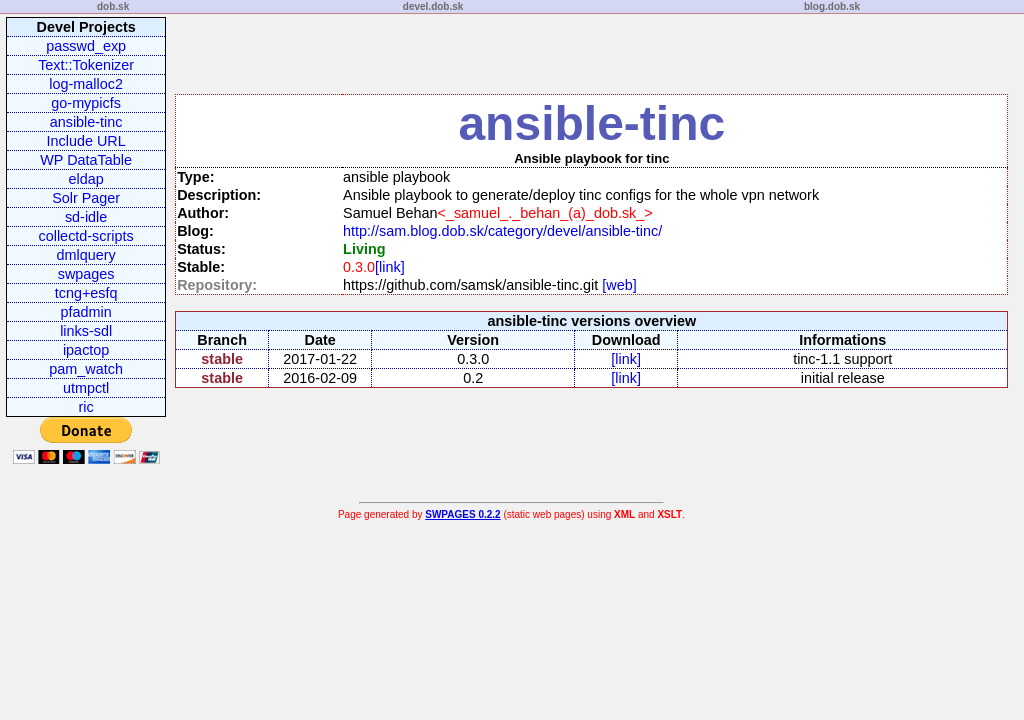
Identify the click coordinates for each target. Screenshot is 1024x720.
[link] (390, 267)
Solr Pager (86, 198)
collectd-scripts (86, 236)
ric (86, 407)
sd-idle (86, 217)
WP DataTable (86, 160)
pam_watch (86, 369)
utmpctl (86, 388)
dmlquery (86, 255)
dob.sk (113, 6)
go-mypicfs (86, 103)
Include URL (86, 141)
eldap (86, 179)
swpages (86, 274)
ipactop (86, 350)
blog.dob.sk (832, 6)
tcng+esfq (86, 293)
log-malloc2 (86, 84)
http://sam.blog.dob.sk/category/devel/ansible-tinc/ (502, 231)
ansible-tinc (86, 122)
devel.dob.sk (433, 6)
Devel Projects (86, 27)
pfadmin (86, 312)
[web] (617, 285)
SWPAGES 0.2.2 (462, 514)
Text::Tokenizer (86, 65)
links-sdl (86, 331)
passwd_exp (86, 46)
